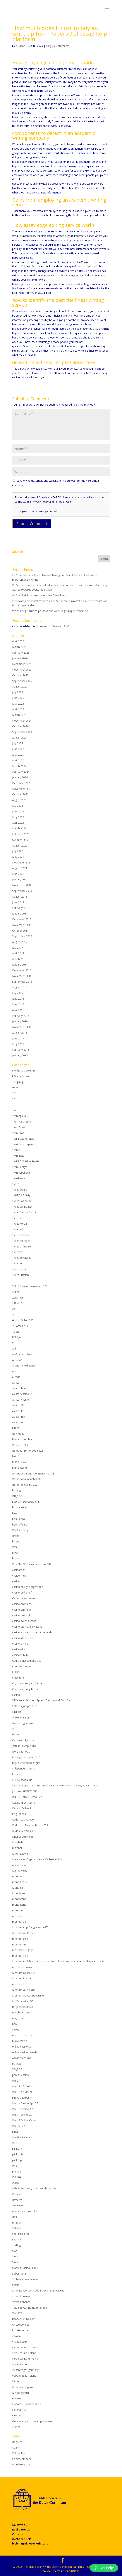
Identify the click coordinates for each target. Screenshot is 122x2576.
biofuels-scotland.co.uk (25, 1502)
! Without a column (23, 1070)
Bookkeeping (20, 1530)
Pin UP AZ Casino (22, 2086)
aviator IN (18, 1405)
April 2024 (18, 760)
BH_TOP (17, 1496)
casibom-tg (19, 1575)
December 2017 (21, 919)
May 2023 (18, 817)
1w (14, 1110)
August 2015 (19, 1032)
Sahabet (17, 2228)
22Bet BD (18, 1297)
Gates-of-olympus (23, 1740)
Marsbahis (18, 1842)
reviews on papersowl (70, 244)
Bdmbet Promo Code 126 (27, 1450)
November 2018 (22, 885)
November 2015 (22, 1027)
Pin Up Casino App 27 (25, 2103)
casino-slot (18, 1649)
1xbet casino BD (22, 1206)
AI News (17, 1360)
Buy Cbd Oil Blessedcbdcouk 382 (31, 1564)
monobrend (19, 1899)
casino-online (20, 1643)
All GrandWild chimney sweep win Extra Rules (39, 595)
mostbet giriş (20, 1938)
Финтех (16, 2415)
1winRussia (18, 1178)
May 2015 (18, 1044)
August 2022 (19, 845)
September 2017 (22, 936)
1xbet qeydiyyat (21, 1257)
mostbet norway (22, 1967)
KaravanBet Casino (23, 1802)
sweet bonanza (21, 2296)
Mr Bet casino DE (22, 2001)
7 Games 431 (20, 1326)
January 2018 (20, 913)
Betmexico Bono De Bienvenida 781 (34, 1473)
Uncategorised (21, 2324)
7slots (15, 1331)
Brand (15, 1535)
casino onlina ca (21, 1604)
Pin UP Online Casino (24, 2120)
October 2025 (20, 675)
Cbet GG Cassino (22, 1666)
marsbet (17, 1848)
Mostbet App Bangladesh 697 (30, 1927)
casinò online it (21, 1615)
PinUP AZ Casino (22, 2137)
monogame (19, 1904)
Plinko (15, 2143)
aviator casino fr (22, 1399)
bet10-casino (20, 1467)
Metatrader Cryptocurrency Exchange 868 (37, 1859)
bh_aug (16, 1490)
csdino (16, 1695)
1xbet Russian (20, 1275)
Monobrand (19, 1893)
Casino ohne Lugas (23, 1598)
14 (13, 1099)
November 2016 (22, 976)
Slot (14, 2251)
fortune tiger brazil (23, 1723)
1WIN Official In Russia (25, 1161)
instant (16, 1774)
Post (15, 2165)
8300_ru (17, 1337)
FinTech (17, 1711)
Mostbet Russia (21, 1978)
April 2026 (18, 641)
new (14, 2024)
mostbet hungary (22, 1950)
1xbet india (18, 1218)
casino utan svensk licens (27, 1626)
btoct (15, 1553)
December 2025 (21, 664)
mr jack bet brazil (22, 2006)
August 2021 (19, 868)
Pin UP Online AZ (22, 2114)
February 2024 (20, 771)
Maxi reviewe (20, 1853)
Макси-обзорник (22, 2387)
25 (13, 1308)
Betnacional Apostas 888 (27, 1479)
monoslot (18, 1910)
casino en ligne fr (22, 1592)
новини (16, 2398)
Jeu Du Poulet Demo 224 (27, 1797)
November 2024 (22, 720)
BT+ (14, 1547)
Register (17, 2442)
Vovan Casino (20, 2364)
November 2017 (22, 925)
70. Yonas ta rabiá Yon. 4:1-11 (53, 626)
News (15, 2029)
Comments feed (22, 2459)
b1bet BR (17, 1428)
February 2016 (20, 1016)
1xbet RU (17, 1263)
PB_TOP (17, 2069)
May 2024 (18, 754)
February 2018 (20, 908)
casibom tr (18, 1570)
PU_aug (16, 2177)
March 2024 (19, 766)
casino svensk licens (24, 1621)
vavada (16, 2336)
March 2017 (19, 959)
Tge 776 (17, 2313)
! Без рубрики (20, 1076)
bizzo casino (19, 1507)
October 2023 (20, 794)
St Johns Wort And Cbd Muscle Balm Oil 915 (38, 2290)
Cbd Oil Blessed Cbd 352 (26, 1660)
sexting (16, 2245)
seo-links (17, 2239)
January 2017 (20, 964)
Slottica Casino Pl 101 (25, 2268)
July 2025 (17, 692)
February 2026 (20, 652)
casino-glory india (22, 1638)
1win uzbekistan (21, 1172)
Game (15, 1734)
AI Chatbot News (22, 1354)
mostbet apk (19, 1921)
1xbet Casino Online (24, 1212)
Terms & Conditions (66, 2571)
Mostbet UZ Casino (23, 1990)
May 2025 (18, 703)
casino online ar (21, 1609)
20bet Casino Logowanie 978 (29, 1286)
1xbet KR (17, 1229)
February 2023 (20, 834)
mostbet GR (19, 1944)
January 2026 (20, 658)
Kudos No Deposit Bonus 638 (30, 1825)
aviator (16, 1382)
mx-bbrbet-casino (22, 2012)
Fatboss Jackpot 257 (24, 1706)
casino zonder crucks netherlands (32, 1632)
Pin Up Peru (19, 2126)
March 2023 (19, 828)
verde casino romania (25, 2358)
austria (16, 1377)
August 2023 (19, 800)
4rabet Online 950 (22, 1320)
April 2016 (18, 1010)
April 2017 (18, 953)
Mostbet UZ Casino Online (28, 1995)
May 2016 (18, 1004)
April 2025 (18, 709)
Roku (15, 2217)
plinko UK (17, 2154)
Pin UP (16, 2080)
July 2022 (17, 851)
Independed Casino (23, 1768)
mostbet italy (20, 1955)
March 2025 (19, 715)
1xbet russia (19, 1269)
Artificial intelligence (24, 1365)
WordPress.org (21, 2464)
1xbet (15, 1184)
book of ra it (19, 1524)
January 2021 (20, 879)
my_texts (17, 2018)
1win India (18, 1155)
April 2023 (18, 822)
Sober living (19, 2273)
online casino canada (24, 2052)
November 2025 (22, 669)
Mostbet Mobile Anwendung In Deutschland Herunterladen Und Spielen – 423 (58, 1961)
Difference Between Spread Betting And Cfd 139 (41, 1700)
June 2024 (18, 749)
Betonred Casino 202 (24, 1484)
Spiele (15, 2285)
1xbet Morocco (21, 1240)
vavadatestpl (19, 2341)
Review (16, 2194)
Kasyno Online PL (22, 1808)
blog (48, 46)
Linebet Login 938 (23, 1836)
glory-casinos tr (21, 1751)
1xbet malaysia (21, 1235)
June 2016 (18, 998)
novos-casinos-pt (22, 2035)
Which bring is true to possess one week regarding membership (50, 611)
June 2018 (18, 902)
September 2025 (22, 681)
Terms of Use (62, 501)
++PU (15, 1087)
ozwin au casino (21, 2058)
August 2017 (19, 942)
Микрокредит (20, 2393)
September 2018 (22, 891)
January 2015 (20, 1055)
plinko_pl (17, 2160)
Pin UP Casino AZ (22, 2109)
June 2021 (18, 874)
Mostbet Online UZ (23, 1973)
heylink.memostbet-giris (26, 1763)
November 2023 (22, 788)
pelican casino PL (22, 2075)
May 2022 (18, 856)
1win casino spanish (24, 1144)
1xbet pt (17, 1252)
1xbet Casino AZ (22, 1201)
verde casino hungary (25, 2347)
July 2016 (17, 993)
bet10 (15, 1456)
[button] (104, 2567)
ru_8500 (17, 2222)
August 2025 (19, 686)
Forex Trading (20, 1717)
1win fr (16, 1150)
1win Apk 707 (20, 1116)
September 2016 (22, 981)
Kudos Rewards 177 (24, 1831)
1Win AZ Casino (21, 1121)
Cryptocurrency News (25, 1689)
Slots (15, 2256)
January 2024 (20, 777)
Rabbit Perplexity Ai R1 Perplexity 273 (34, 2188)
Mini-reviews (19, 1870)
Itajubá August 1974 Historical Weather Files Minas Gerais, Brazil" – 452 (55, 1785)
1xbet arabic (19, 1189)
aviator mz (18, 1416)
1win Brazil (18, 1133)
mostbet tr (18, 1984)
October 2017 (20, 930)
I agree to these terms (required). (37, 511)
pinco (15, 2131)
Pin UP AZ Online (22, 2092)
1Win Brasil (18, 1127)
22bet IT (17, 1303)
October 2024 (20, 726)
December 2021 (21, 862)
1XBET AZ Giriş (21, 1195)
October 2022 (20, 840)
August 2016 (19, 987)
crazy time (18, 1677)
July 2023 (17, 805)
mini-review (19, 1865)
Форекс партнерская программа (32, 2421)
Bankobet (18, 1433)
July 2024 (17, 743)
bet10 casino (20, 1462)
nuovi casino (19, 2041)
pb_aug (16, 2063)
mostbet (17, 1916)
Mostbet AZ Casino (23, 1933)
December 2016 (21, 970)
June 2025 (18, 698)
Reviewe (17, 2200)
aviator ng (18, 1422)
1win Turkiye (19, 1167)
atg (14, 1371)
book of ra (18, 1519)
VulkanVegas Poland (24, 2375)
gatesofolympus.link (24, 1746)
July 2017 (17, 947)
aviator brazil (20, 1388)
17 (13, 1104)
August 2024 (19, 737)
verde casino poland (24, 2353)
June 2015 (18, 1038)
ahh (14, 1348)
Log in (16, 2447)
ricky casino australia (24, 2211)
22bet (15, 1292)
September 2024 (22, 732)
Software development (25, 2279)
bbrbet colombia (22, 1439)
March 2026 (19, 647)
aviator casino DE (22, 1394)
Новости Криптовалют (26, 2404)
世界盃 (16, 2426)
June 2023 (18, 811)
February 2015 (20, 1049)
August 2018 (19, 896)
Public (15, 2182)
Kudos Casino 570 (23, 1819)
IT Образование (22, 1780)
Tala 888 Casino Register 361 (29, 2307)
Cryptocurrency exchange (27, 1683)
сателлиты (19, 2409)
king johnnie (19, 1814)
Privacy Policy (40, 501)
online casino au (22, 2046)
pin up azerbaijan (22, 2097)
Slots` (15, 2262)
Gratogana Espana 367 (25, 1757)
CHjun (15, 1672)
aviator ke (18, 1411)
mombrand (18, 1876)
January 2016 (20, 1021)
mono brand (19, 1882)
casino (16, 1581)
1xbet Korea (19, 1223)
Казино (16, 2381)
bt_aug (16, 1541)
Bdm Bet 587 (20, 1445)
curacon (20, 46)
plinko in (17, 2148)
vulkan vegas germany (25, 2370)
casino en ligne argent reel (28, 1587)
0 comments (61, 46)
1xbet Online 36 (21, 1246)
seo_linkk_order (21, 2233)
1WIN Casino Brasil (23, 1138)
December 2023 (21, 783)
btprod (16, 1558)
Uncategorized (21, 2330)
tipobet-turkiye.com (23, 2319)
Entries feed (19, 2453)
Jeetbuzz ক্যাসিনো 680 (24, 1791)
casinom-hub (20, 1655)
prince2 (16, 2171)
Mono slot (18, 1887)
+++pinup (18, 1082)
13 (13, 1093)
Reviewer (17, 2205)
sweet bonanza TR (23, 2302)
